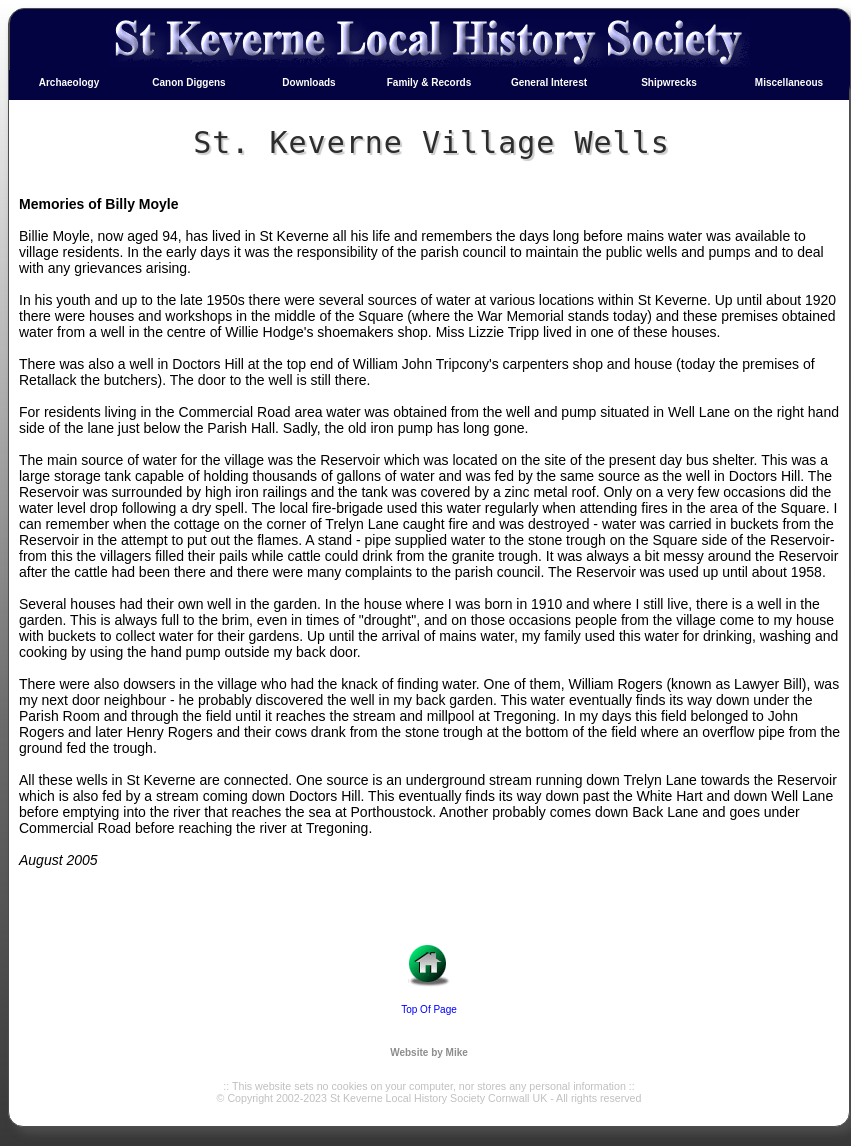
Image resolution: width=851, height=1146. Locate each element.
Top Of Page (429, 1009)
